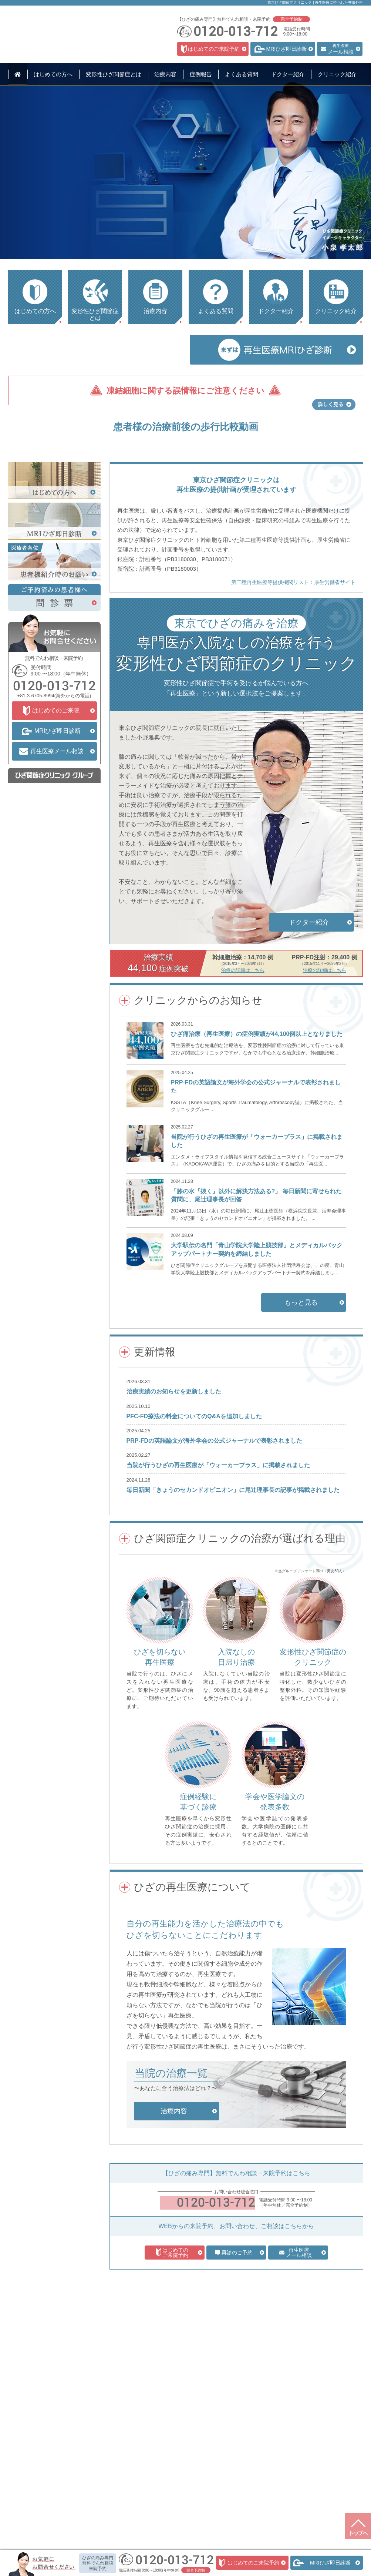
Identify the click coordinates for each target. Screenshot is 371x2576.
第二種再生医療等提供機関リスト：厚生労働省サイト (293, 677)
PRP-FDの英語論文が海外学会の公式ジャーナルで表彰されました (215, 1535)
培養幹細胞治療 (105, 2485)
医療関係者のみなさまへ (187, 2478)
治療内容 (100, 2435)
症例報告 (169, 2435)
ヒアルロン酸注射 (108, 2465)
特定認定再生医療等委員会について (185, 2545)
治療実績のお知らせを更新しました (174, 1486)
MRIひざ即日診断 (107, 2455)
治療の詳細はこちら (242, 1064)
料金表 (97, 2495)
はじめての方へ (38, 2435)
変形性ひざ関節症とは (45, 2445)
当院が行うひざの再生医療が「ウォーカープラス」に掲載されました (218, 1559)
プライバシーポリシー (185, 2505)
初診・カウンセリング (112, 2445)
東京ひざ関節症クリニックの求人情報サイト (186, 2535)
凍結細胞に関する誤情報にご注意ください (185, 390)
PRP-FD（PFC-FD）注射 (115, 2475)
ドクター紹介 (174, 2456)
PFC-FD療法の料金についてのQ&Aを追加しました (194, 1510)
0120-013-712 (216, 2297)
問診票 (167, 2488)
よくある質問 (174, 2445)
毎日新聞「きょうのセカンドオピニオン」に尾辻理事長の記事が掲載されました (233, 1584)
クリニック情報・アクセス (190, 2467)
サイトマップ (174, 2515)
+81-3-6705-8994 (35, 790)
